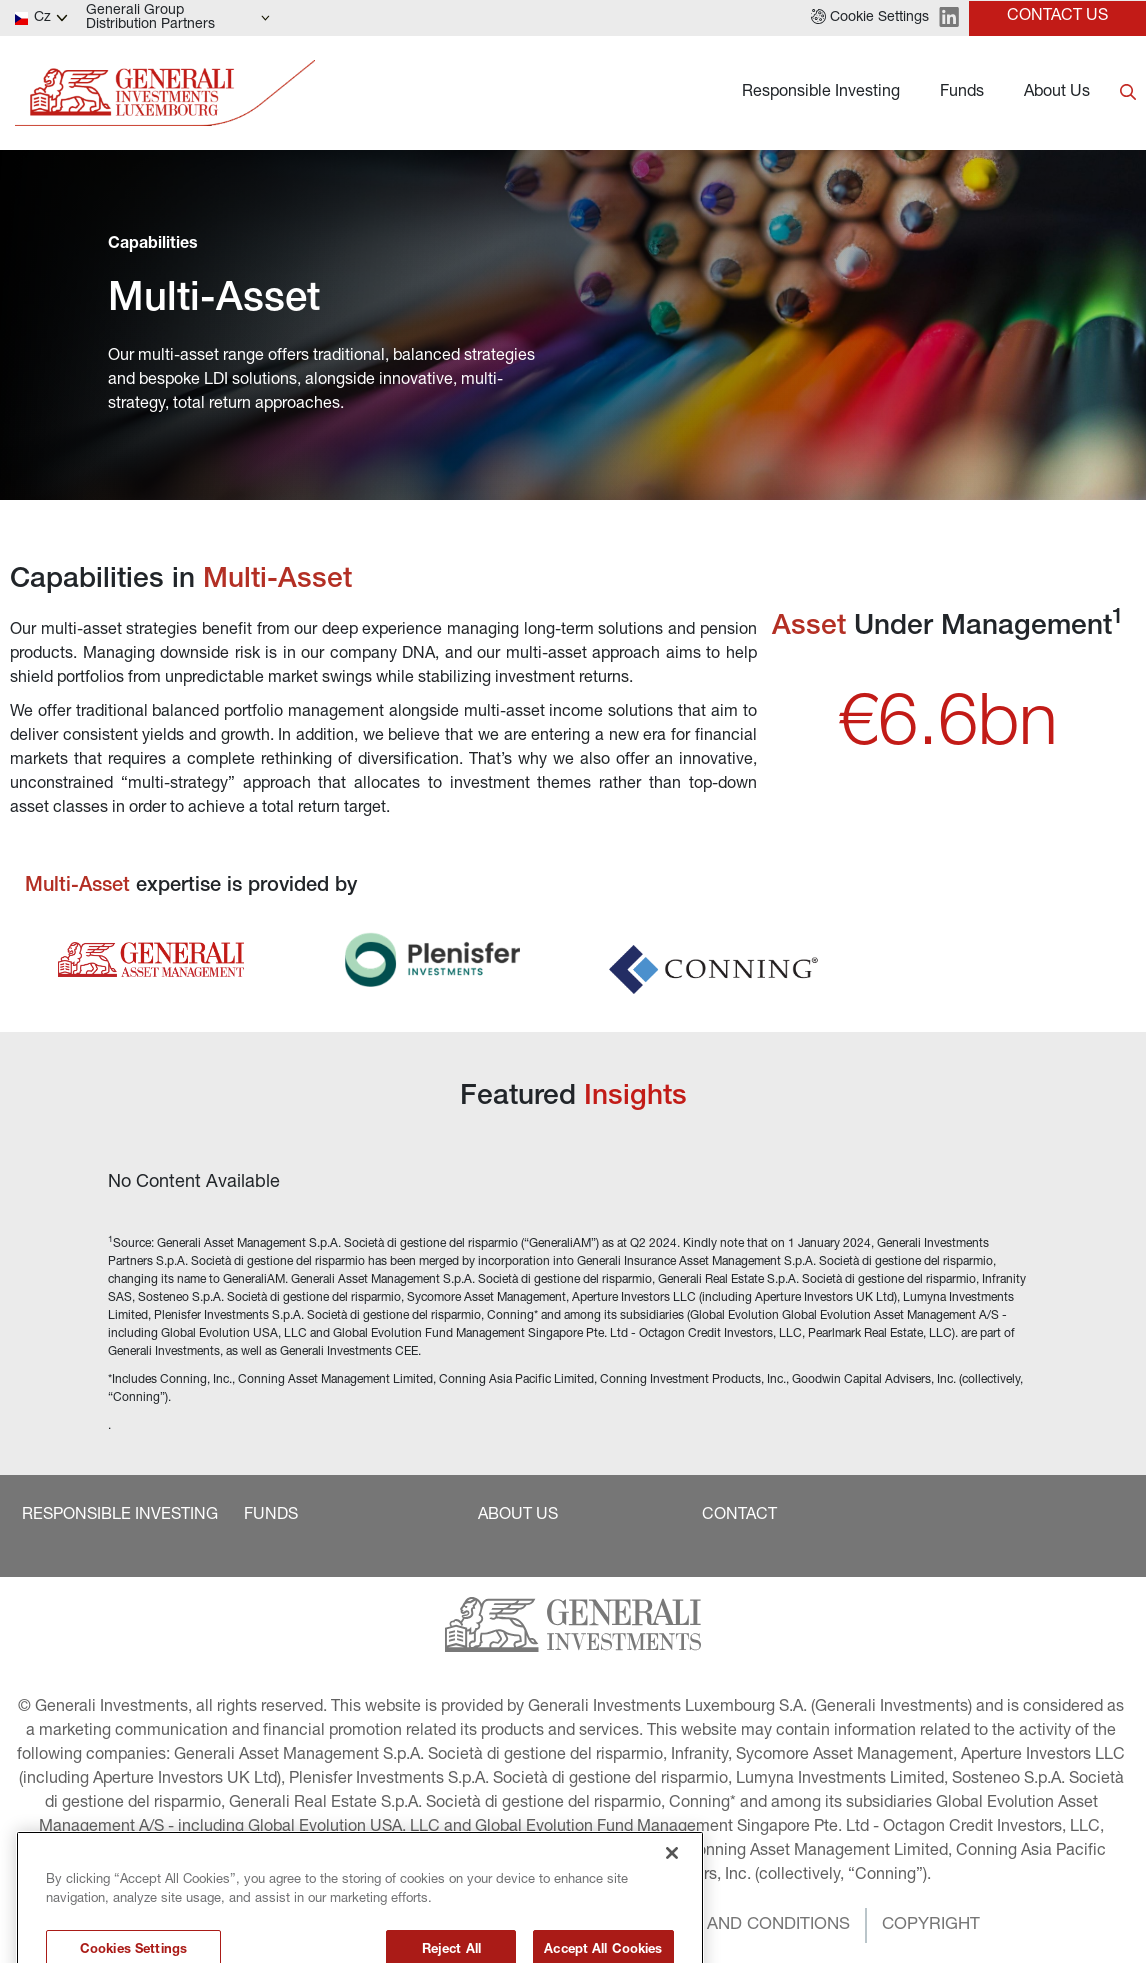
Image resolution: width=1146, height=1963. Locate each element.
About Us (1057, 93)
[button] (870, 18)
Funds (962, 93)
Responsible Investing (821, 93)
